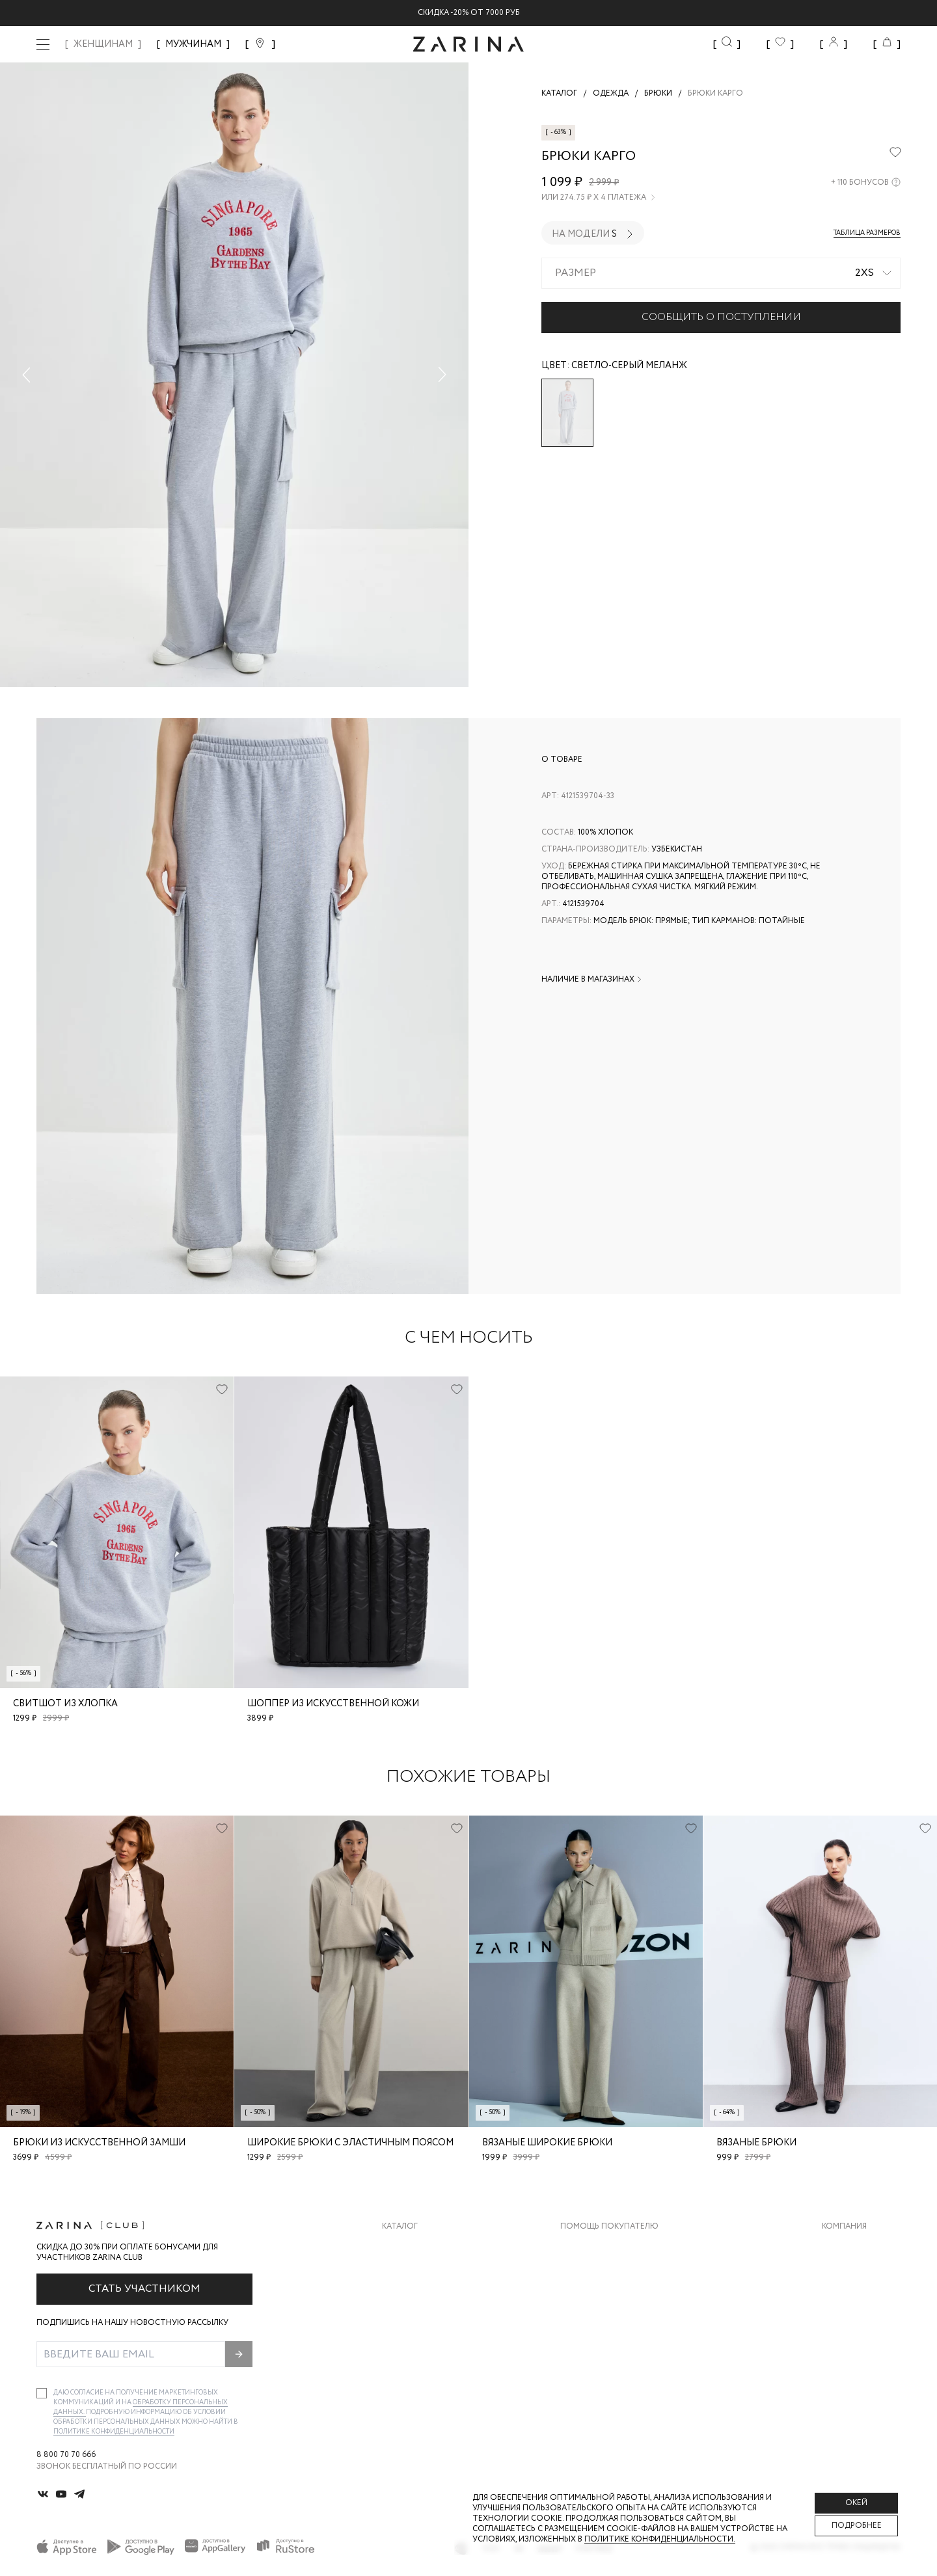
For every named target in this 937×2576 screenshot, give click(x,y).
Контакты (844, 2298)
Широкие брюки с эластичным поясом (350, 2142)
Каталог (400, 2226)
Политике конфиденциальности (113, 2432)
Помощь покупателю (609, 2226)
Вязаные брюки (756, 2142)
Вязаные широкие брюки (547, 2142)
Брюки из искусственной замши (99, 2142)
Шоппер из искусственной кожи (333, 1703)
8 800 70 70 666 (66, 2455)
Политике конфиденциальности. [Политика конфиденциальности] (659, 2539)
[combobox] (721, 273)
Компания (844, 2226)
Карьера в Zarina (856, 2272)
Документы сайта (600, 2376)
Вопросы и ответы (602, 2298)
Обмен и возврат (597, 2272)
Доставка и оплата (603, 2246)
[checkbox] (41, 2393)
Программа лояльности (614, 2324)
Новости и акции (861, 2324)
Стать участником (144, 2288)
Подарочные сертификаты (620, 2350)
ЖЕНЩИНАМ (103, 44)
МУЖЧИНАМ (193, 44)
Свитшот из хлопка (65, 1703)
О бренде (841, 2246)
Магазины (843, 2350)
